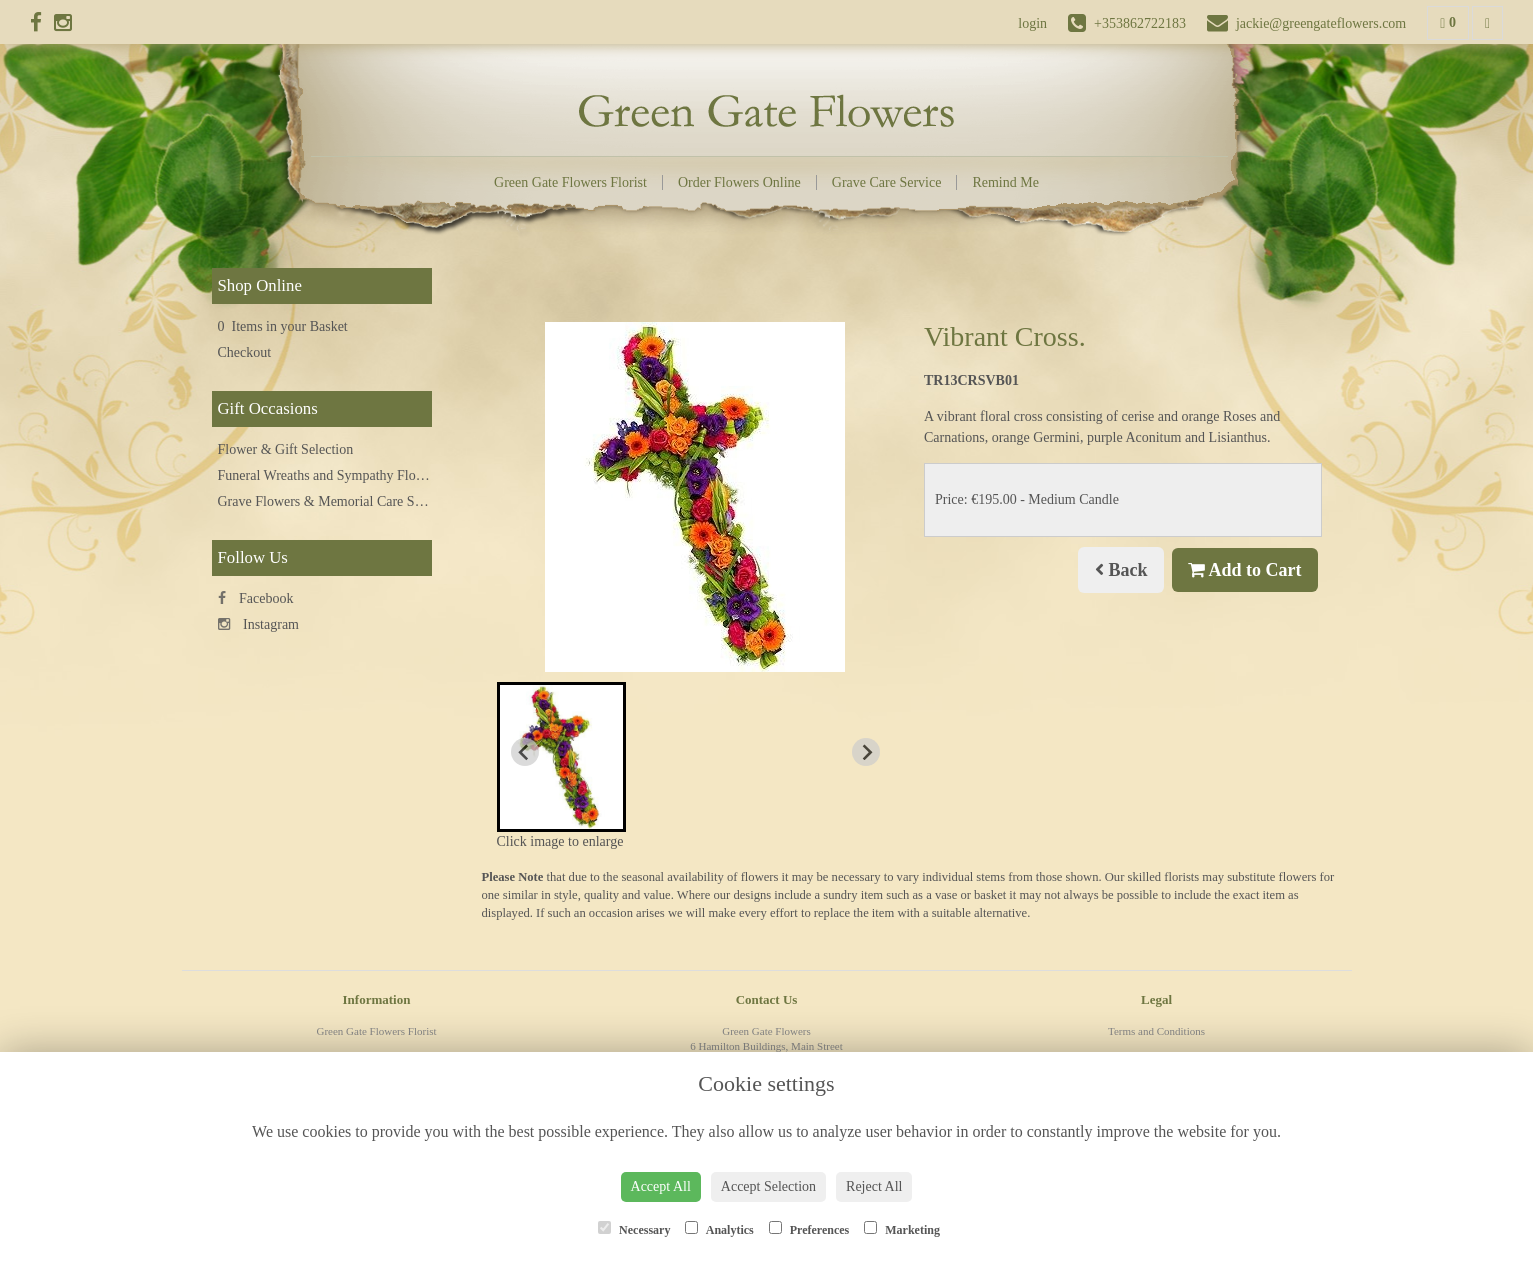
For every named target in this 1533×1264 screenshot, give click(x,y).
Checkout (245, 352)
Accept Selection (768, 1186)
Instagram (258, 624)
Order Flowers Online (739, 182)
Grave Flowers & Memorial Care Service (333, 501)
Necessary (634, 1229)
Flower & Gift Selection (286, 449)
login (1032, 23)
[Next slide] (866, 752)
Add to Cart (1245, 570)
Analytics (719, 1229)
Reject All (874, 1186)
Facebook (256, 598)
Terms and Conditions (1156, 1031)
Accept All (661, 1186)
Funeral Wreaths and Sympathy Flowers (330, 475)
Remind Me (1005, 182)
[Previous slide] (525, 752)
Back (1121, 570)
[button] (561, 757)
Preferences (809, 1229)
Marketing (902, 1229)
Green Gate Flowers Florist (570, 182)
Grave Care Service (887, 182)
